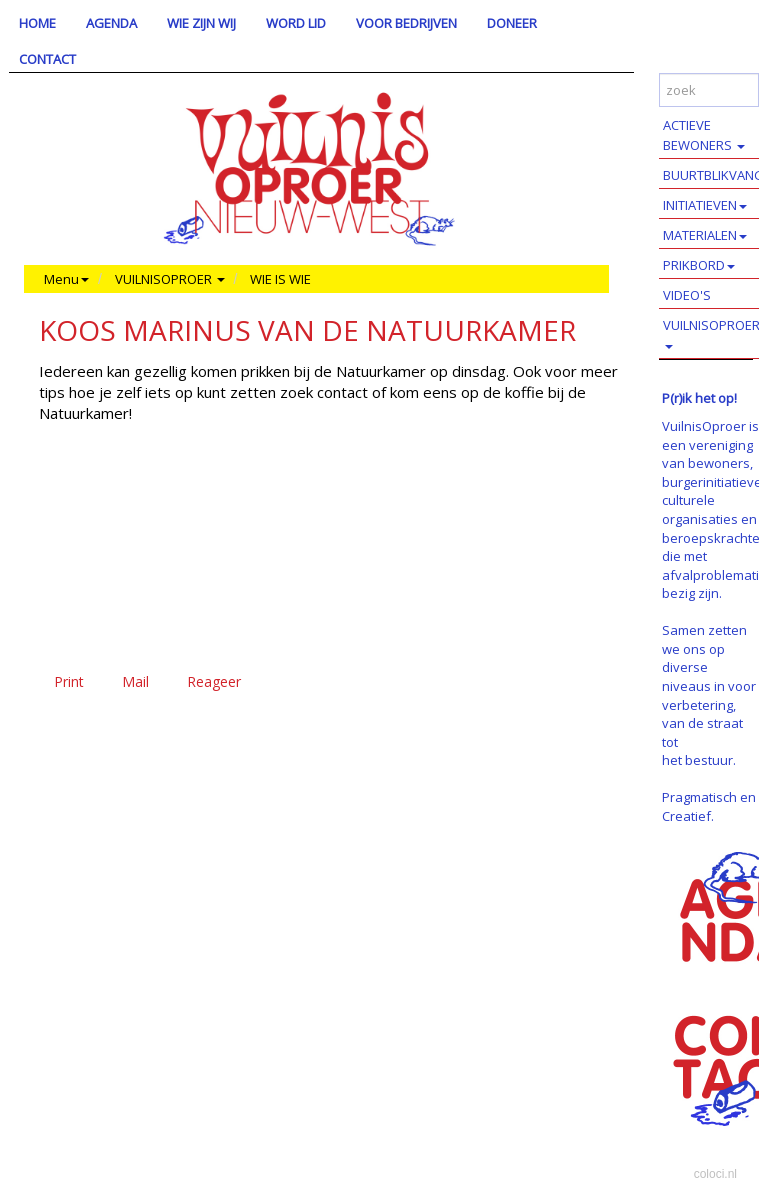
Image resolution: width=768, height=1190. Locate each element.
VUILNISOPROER (711, 332)
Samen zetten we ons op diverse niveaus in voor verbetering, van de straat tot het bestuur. (709, 695)
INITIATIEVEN (705, 205)
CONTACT (47, 59)
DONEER (512, 23)
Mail (135, 681)
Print (69, 681)
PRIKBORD (699, 265)
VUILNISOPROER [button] (170, 279)
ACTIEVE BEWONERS (704, 135)
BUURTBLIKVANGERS (715, 175)
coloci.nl (715, 1174)
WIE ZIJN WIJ (201, 23)
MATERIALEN (705, 235)
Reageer (214, 681)
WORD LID (296, 23)
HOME (37, 23)
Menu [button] (66, 279)
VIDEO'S (687, 295)
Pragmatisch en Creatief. (709, 806)
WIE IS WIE (280, 279)
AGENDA (111, 23)
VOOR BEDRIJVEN (406, 23)
